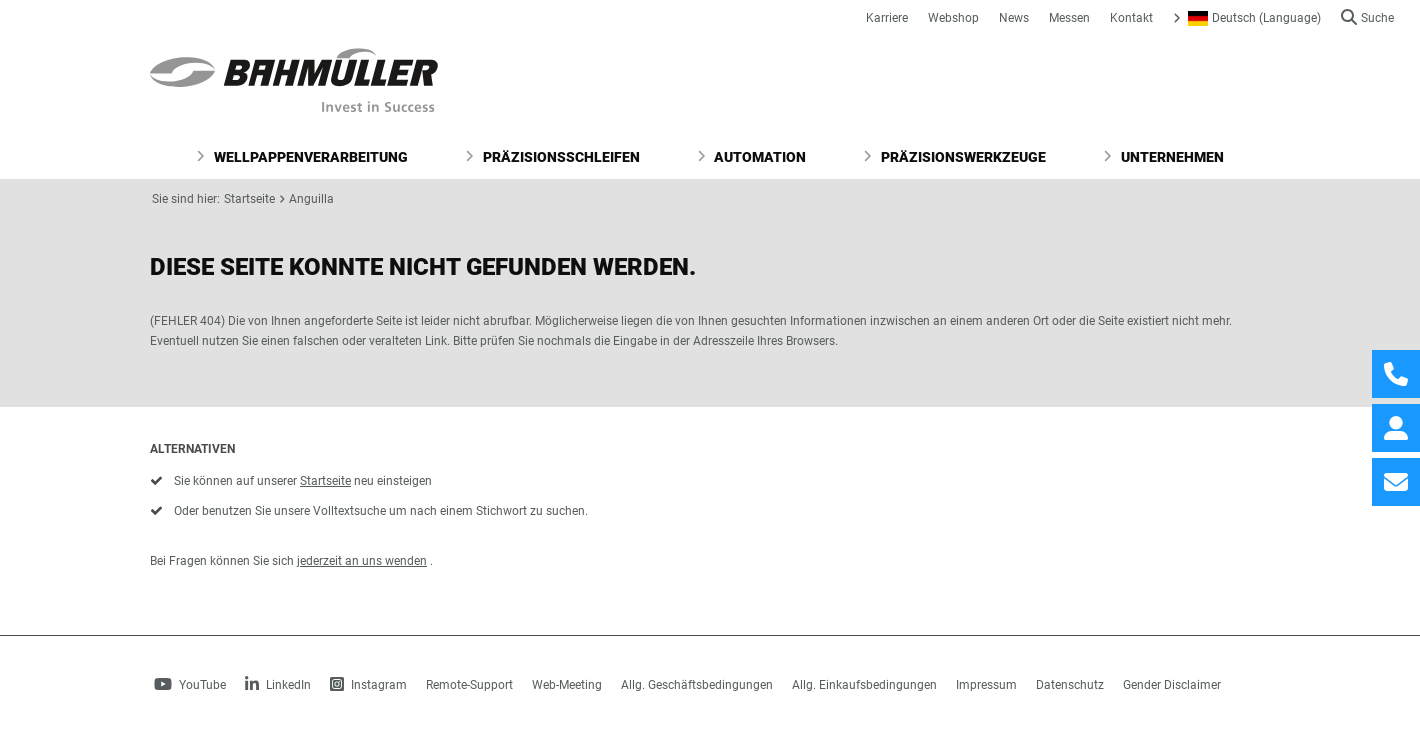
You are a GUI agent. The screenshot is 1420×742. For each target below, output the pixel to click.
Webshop (953, 18)
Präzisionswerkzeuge (954, 157)
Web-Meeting (567, 685)
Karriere (887, 18)
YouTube (190, 685)
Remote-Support (469, 685)
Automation (752, 157)
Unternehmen (1163, 157)
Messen (1069, 18)
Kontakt (1131, 18)
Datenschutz (1070, 685)
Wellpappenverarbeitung (302, 157)
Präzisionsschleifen (552, 157)
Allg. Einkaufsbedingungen (864, 685)
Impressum (986, 685)
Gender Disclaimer (1172, 685)
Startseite (249, 199)
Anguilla (311, 199)
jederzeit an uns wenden (362, 561)
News (1014, 18)
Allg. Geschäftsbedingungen (697, 685)
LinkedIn (278, 685)
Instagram (368, 685)
